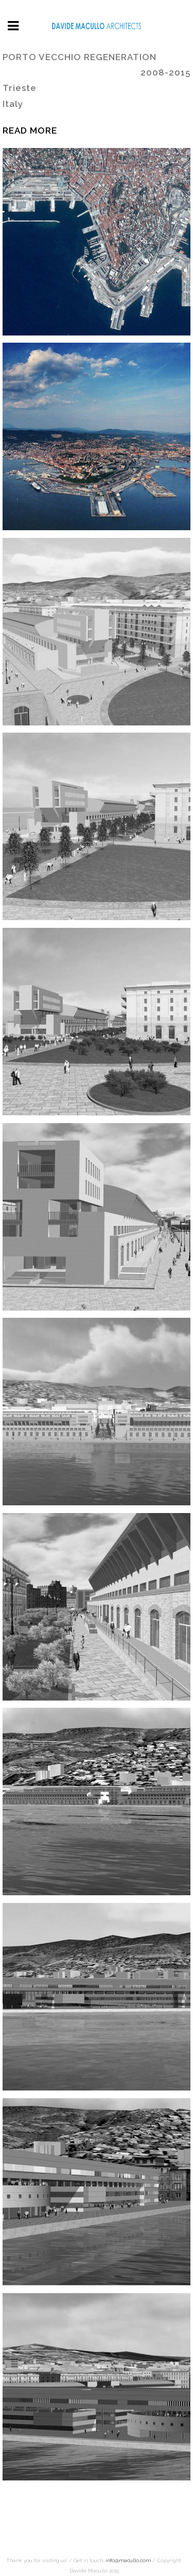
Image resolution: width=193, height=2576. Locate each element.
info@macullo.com (128, 2560)
